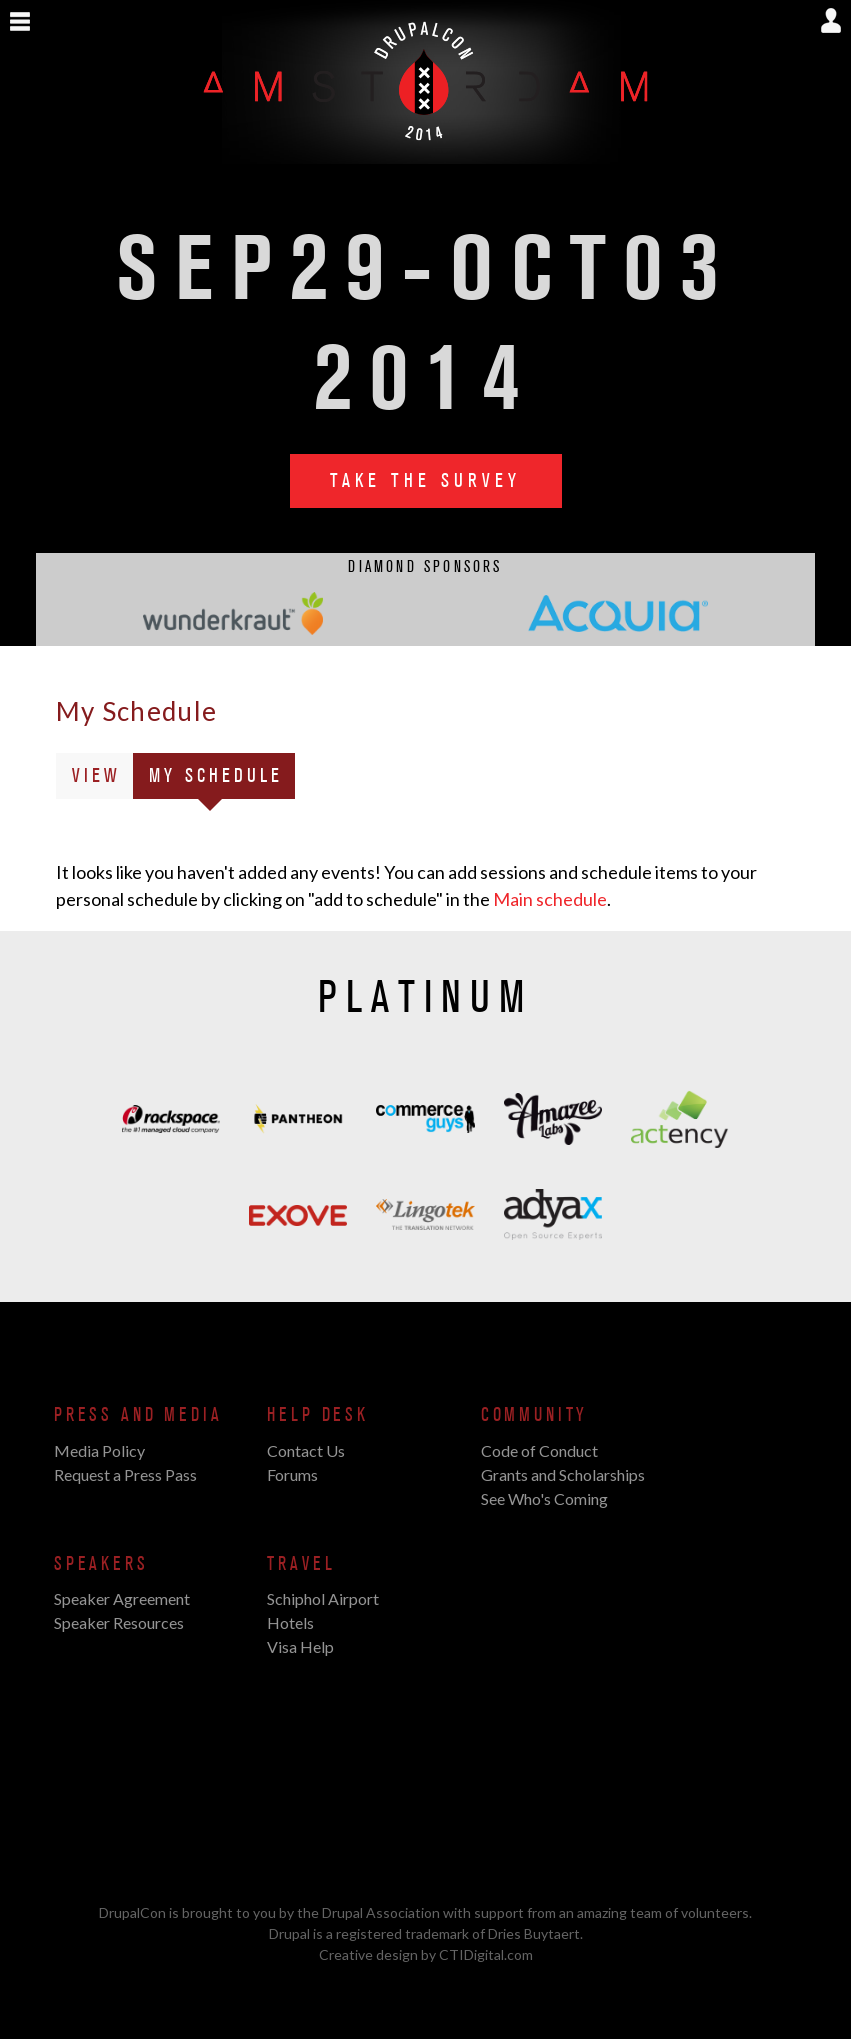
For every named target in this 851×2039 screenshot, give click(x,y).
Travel (301, 1564)
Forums (292, 1474)
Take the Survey (426, 481)
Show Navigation (20, 22)
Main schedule (550, 899)
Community (534, 1415)
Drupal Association (381, 1912)
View (96, 776)
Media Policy (99, 1450)
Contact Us (306, 1450)
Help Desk (317, 1415)
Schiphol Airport (323, 1598)
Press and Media (138, 1415)
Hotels (290, 1622)
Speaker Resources (119, 1622)
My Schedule (222, 779)
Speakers (101, 1564)
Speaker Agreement (122, 1598)
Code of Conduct (539, 1450)
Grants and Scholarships (563, 1474)
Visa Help (300, 1646)
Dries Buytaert (534, 1933)
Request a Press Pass (125, 1474)
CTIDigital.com (486, 1954)
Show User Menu (831, 20)
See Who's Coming (544, 1498)
